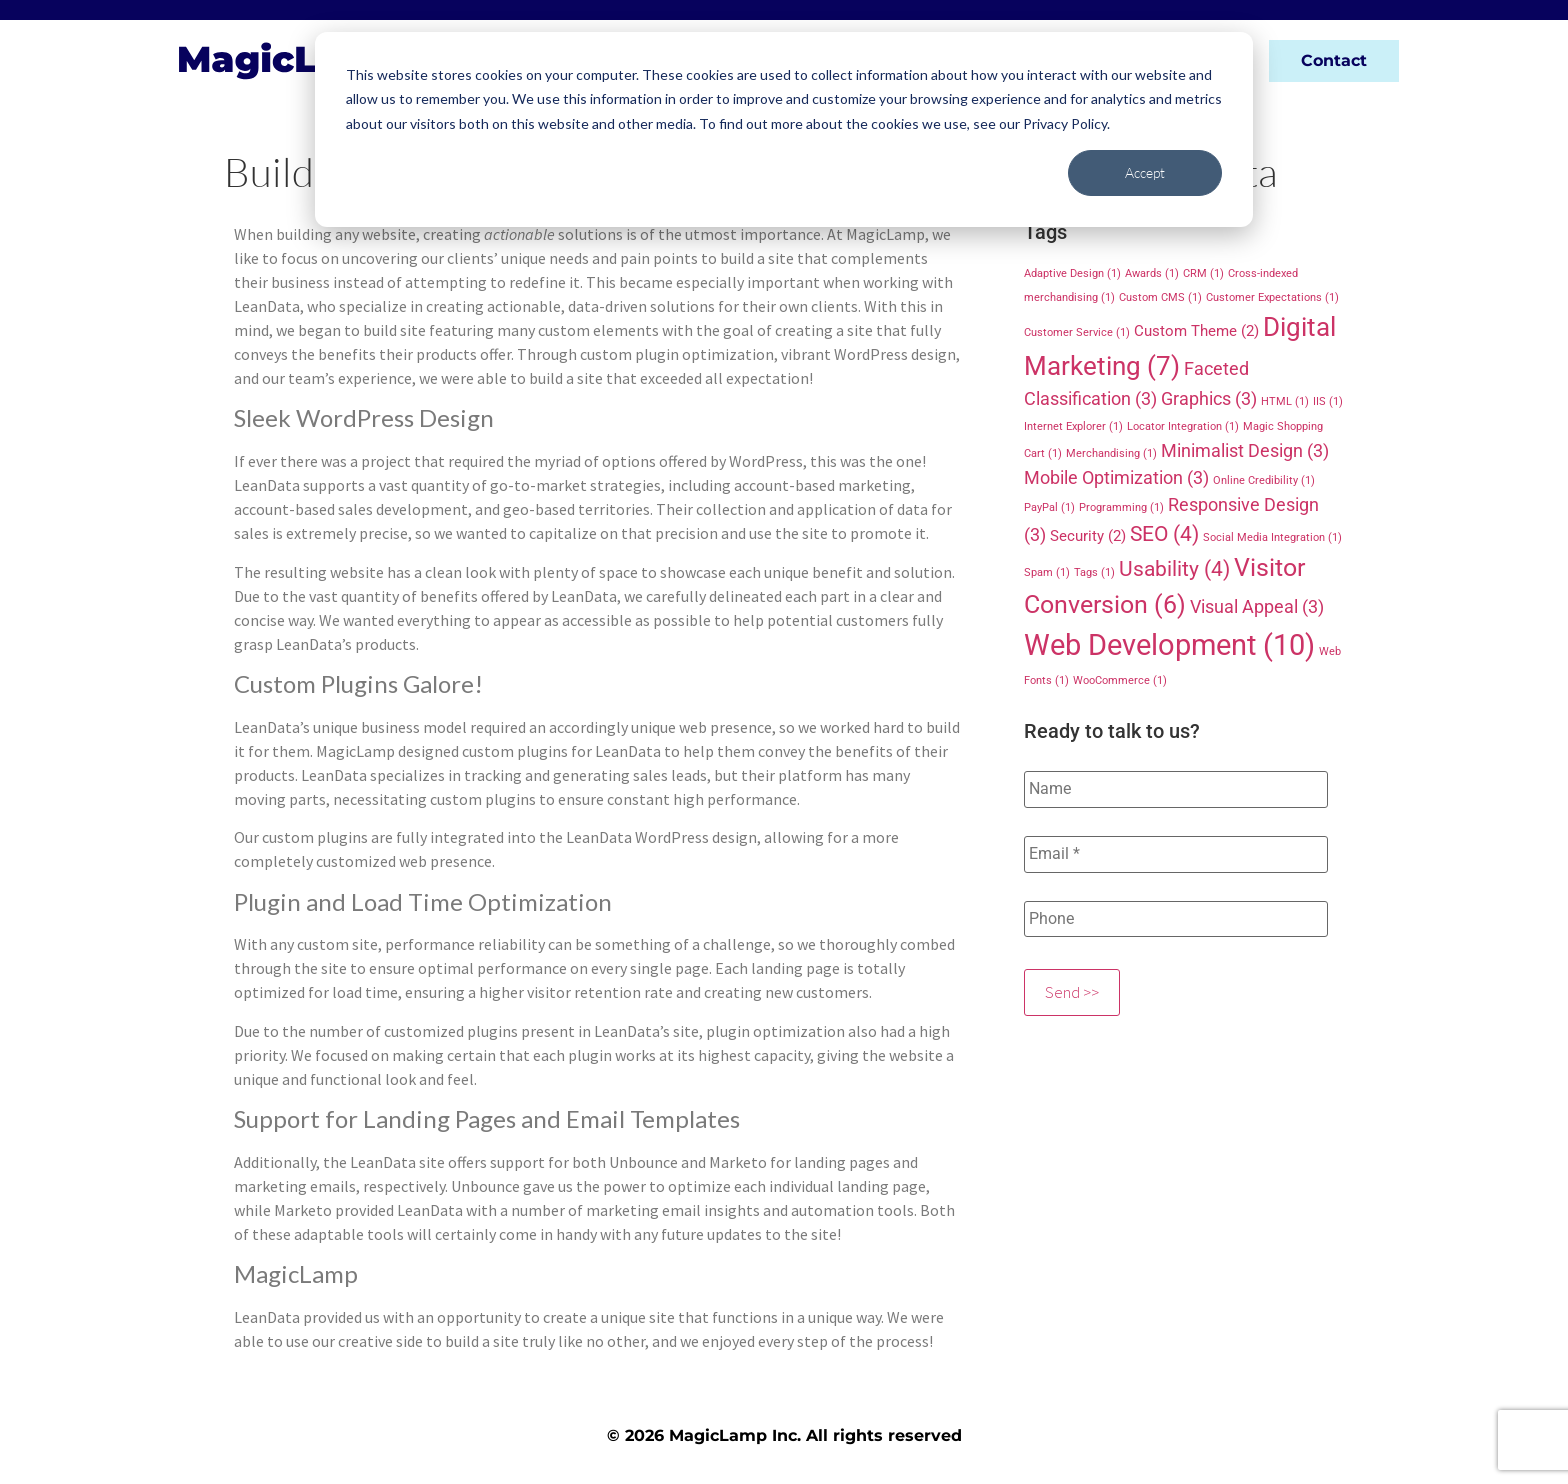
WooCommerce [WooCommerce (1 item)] (1120, 680)
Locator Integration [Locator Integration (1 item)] (1183, 426)
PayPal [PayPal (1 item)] (1049, 507)
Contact (1334, 60)
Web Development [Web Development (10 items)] (1169, 645)
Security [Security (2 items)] (1088, 536)
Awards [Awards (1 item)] (1152, 273)
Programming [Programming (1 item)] (1121, 507)
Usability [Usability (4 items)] (1174, 569)
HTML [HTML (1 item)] (1285, 401)
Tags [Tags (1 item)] (1094, 572)
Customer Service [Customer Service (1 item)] (1077, 332)
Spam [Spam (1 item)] (1047, 572)
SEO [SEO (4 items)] (1164, 534)
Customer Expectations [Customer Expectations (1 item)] (1272, 297)
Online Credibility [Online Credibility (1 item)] (1264, 480)
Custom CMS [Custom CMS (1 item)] (1160, 297)
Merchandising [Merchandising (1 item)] (1111, 453)
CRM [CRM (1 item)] (1203, 273)
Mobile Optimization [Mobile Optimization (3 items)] (1116, 477)
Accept (1145, 172)
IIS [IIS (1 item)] (1328, 401)
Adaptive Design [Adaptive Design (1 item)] (1072, 273)
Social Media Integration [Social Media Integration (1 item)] (1272, 537)
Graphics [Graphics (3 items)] (1209, 398)
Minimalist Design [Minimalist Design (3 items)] (1245, 450)
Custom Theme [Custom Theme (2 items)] (1196, 331)
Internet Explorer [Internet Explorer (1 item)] (1073, 426)
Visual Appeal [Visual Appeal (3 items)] (1257, 606)
